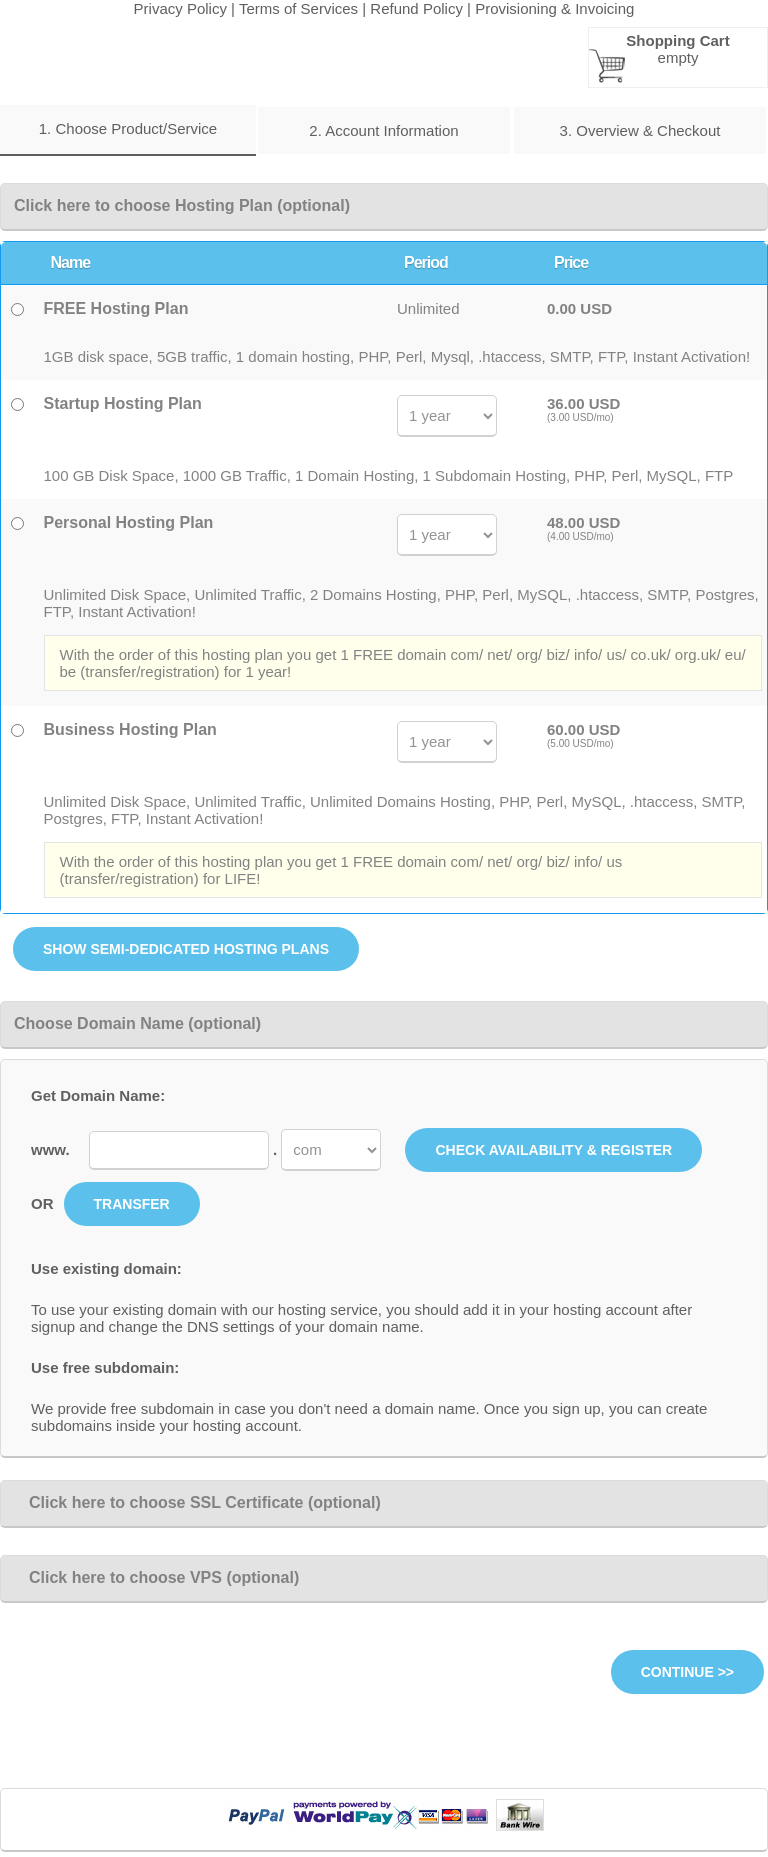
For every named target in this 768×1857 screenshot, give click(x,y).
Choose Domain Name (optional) (137, 1023)
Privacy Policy (180, 8)
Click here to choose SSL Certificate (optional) (197, 1502)
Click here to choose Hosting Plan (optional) (182, 205)
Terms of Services (298, 8)
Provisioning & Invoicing (554, 8)
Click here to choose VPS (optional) (156, 1577)
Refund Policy (416, 8)
